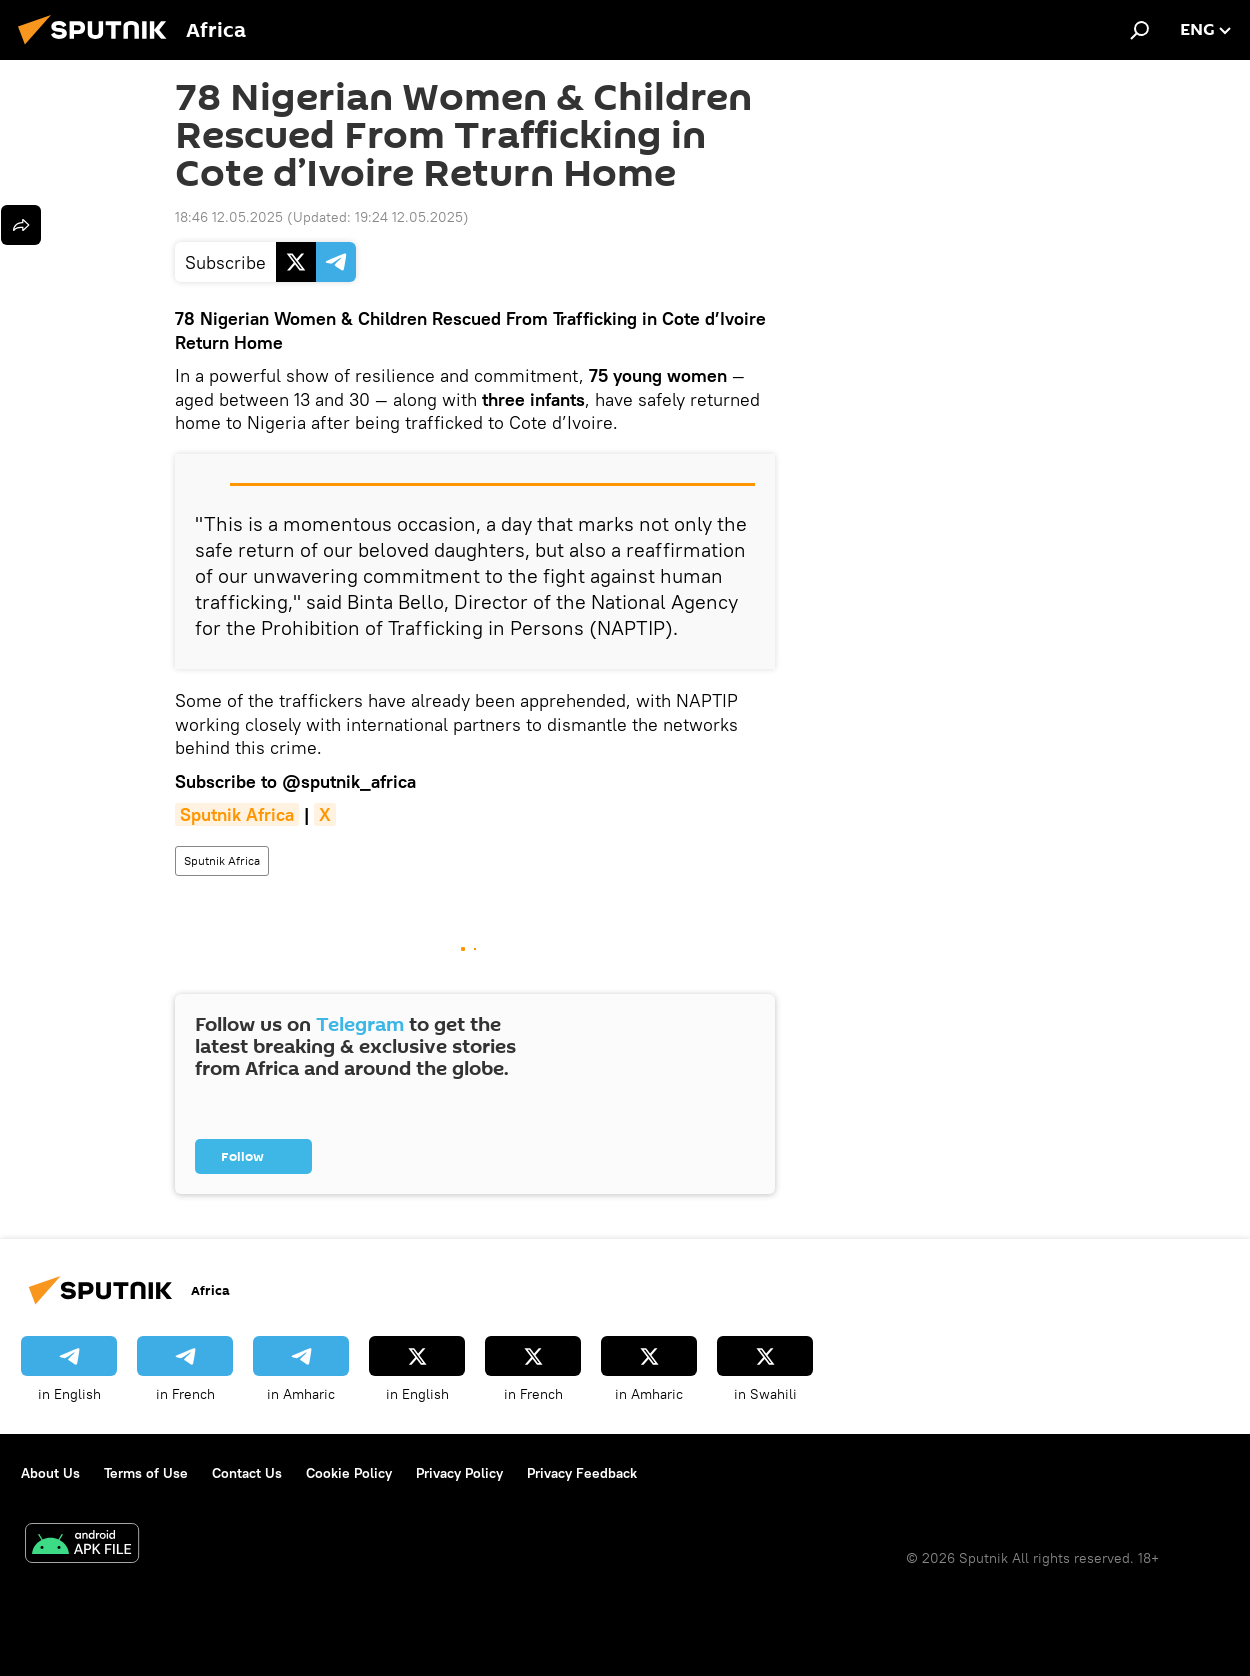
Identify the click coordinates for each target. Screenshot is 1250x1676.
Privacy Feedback (582, 1473)
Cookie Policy (349, 1473)
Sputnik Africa (222, 860)
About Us (50, 1473)
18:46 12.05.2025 (229, 217)
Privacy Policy (459, 1473)
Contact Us (247, 1473)
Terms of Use (146, 1473)
